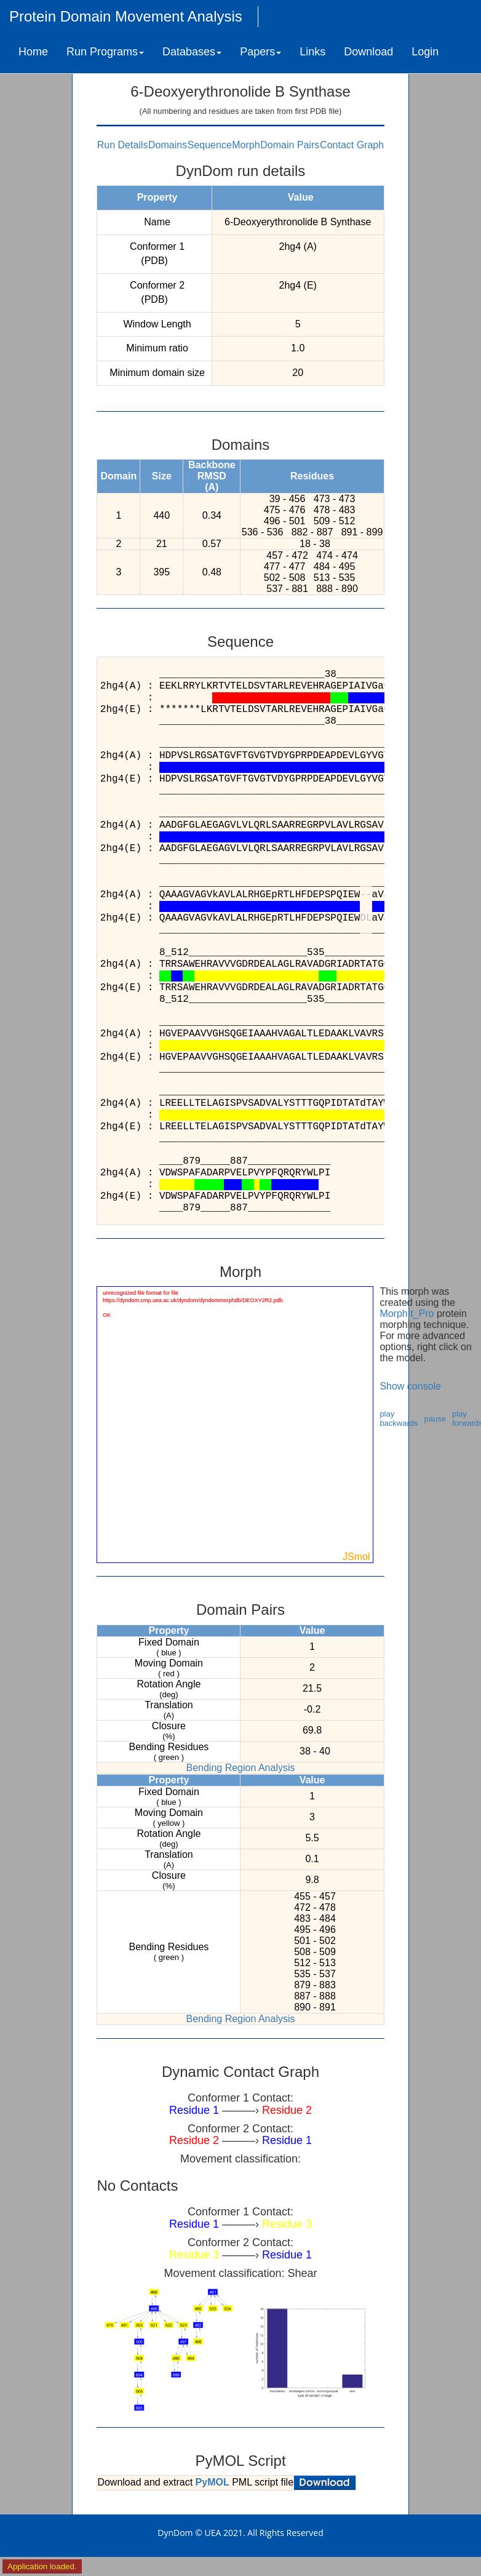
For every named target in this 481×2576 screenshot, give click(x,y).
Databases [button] (191, 52)
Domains (167, 145)
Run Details (122, 145)
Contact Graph (352, 145)
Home (33, 52)
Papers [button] (260, 52)
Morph (246, 145)
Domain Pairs (289, 145)
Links (312, 52)
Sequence (210, 145)
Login (425, 52)
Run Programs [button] (105, 52)
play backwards (399, 1418)
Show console (410, 1386)
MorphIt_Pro (407, 1313)
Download (368, 52)
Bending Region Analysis (240, 1767)
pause (435, 1418)
